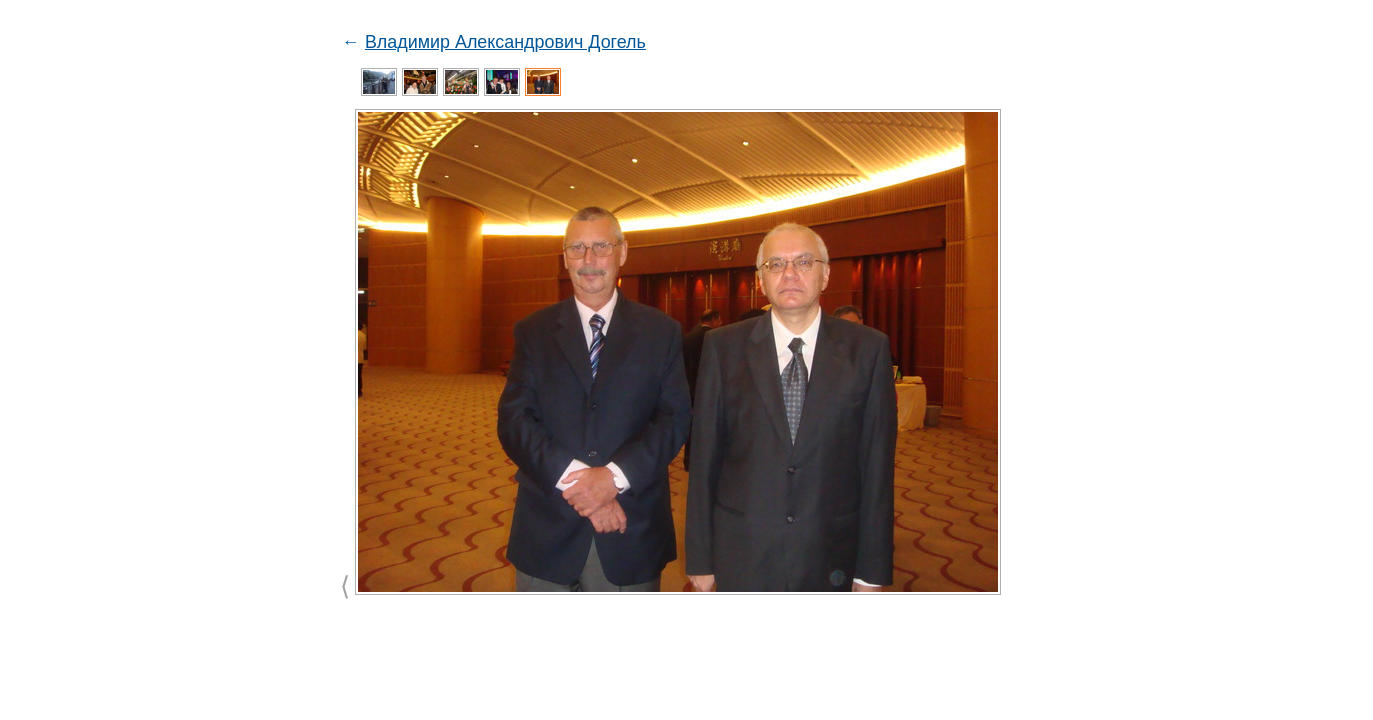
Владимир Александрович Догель (505, 42)
